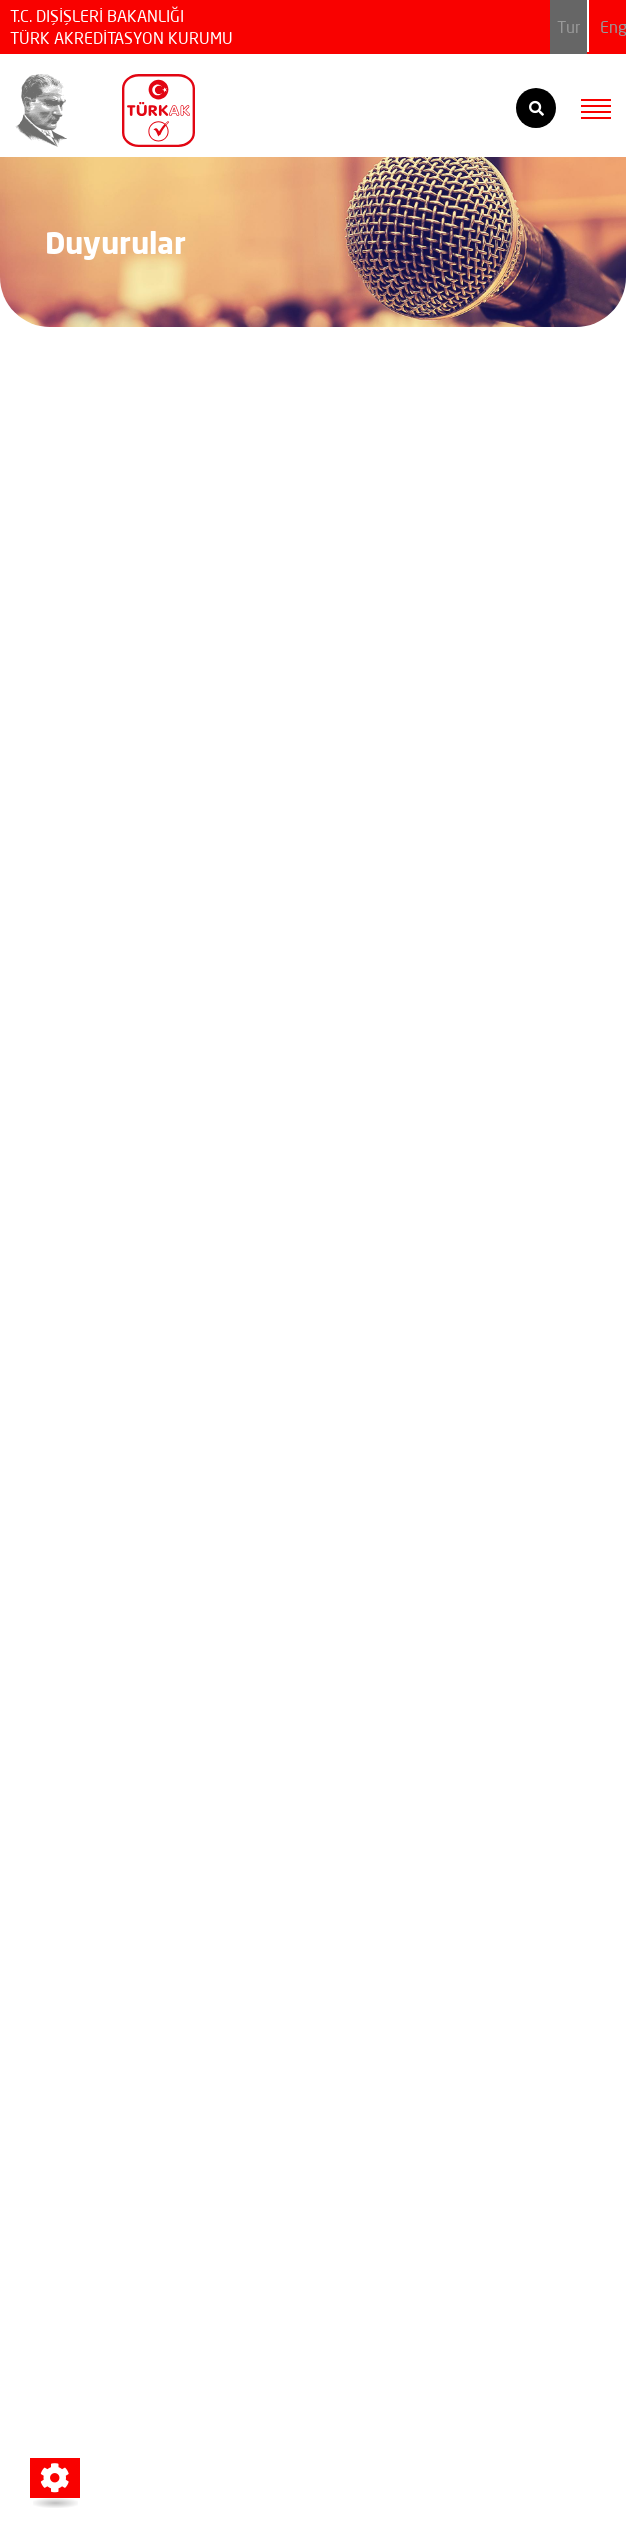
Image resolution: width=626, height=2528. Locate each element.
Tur (568, 27)
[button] (55, 2478)
